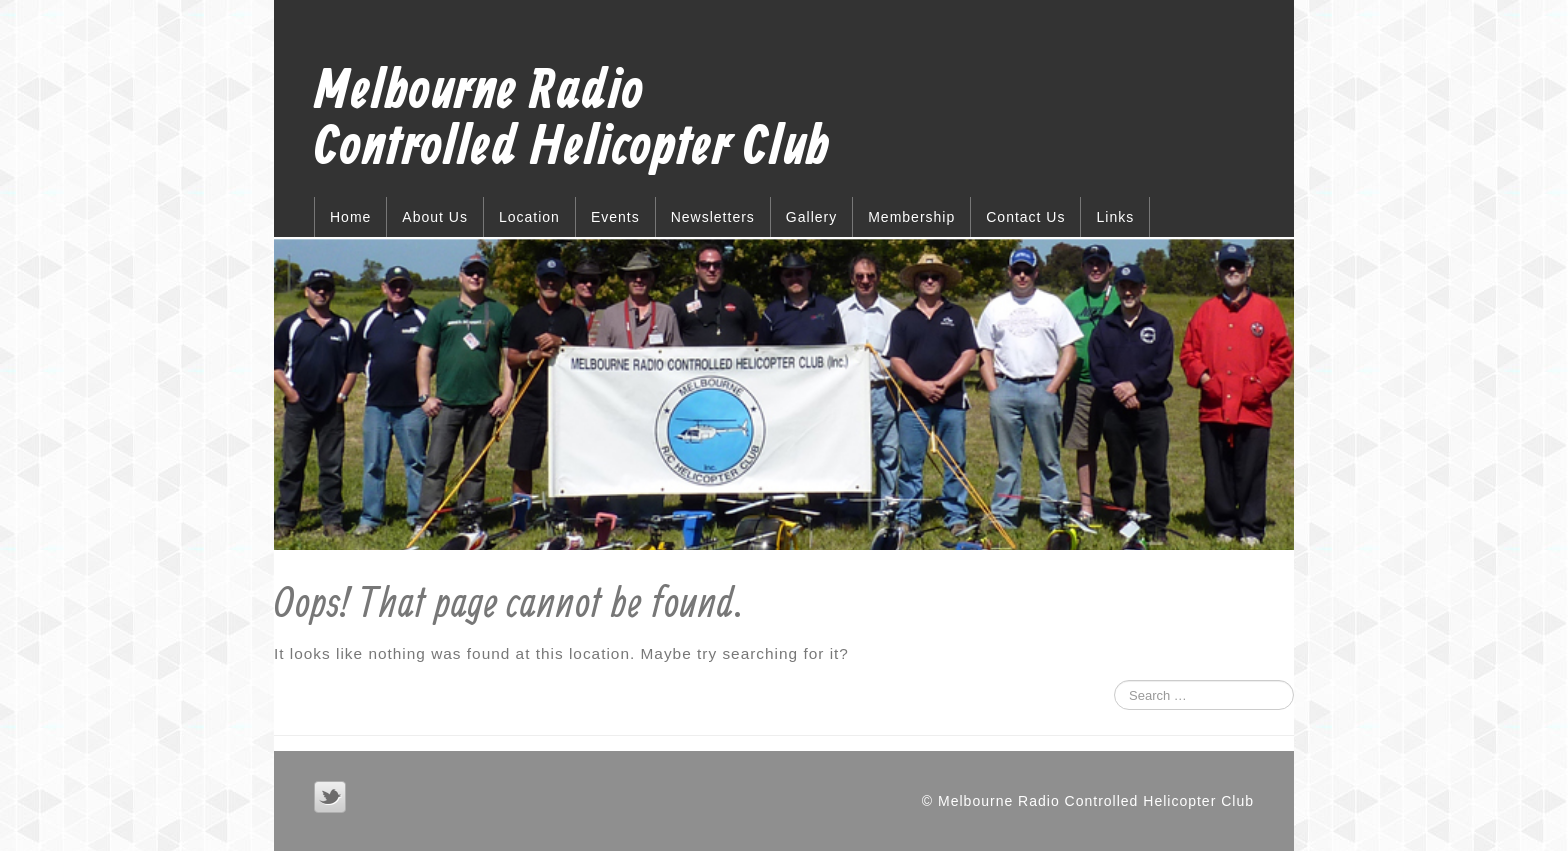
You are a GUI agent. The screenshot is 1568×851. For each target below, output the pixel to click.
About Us (435, 217)
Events (615, 217)
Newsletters (713, 217)
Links (1115, 217)
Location (529, 217)
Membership (911, 217)
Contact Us (1025, 217)
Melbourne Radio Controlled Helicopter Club (572, 121)
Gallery (811, 217)
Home (350, 217)
